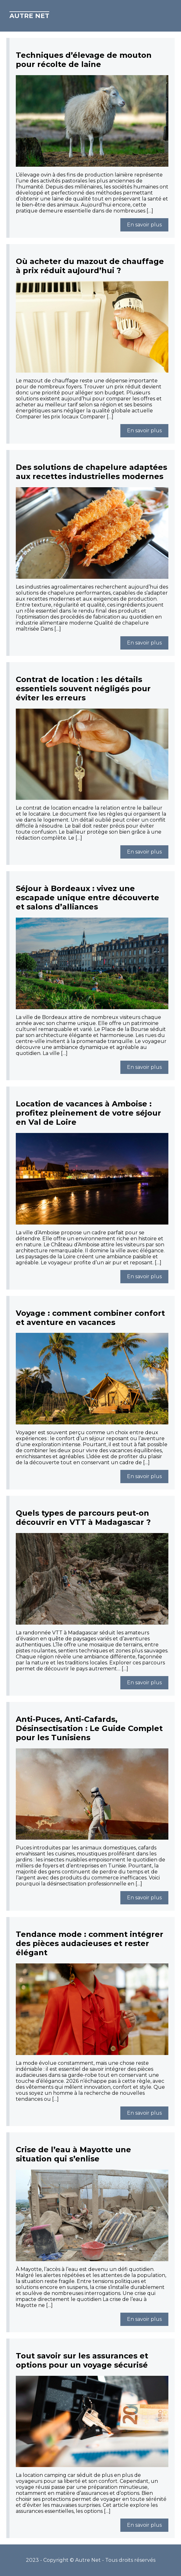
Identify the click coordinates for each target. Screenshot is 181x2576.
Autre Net (29, 16)
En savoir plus (144, 225)
